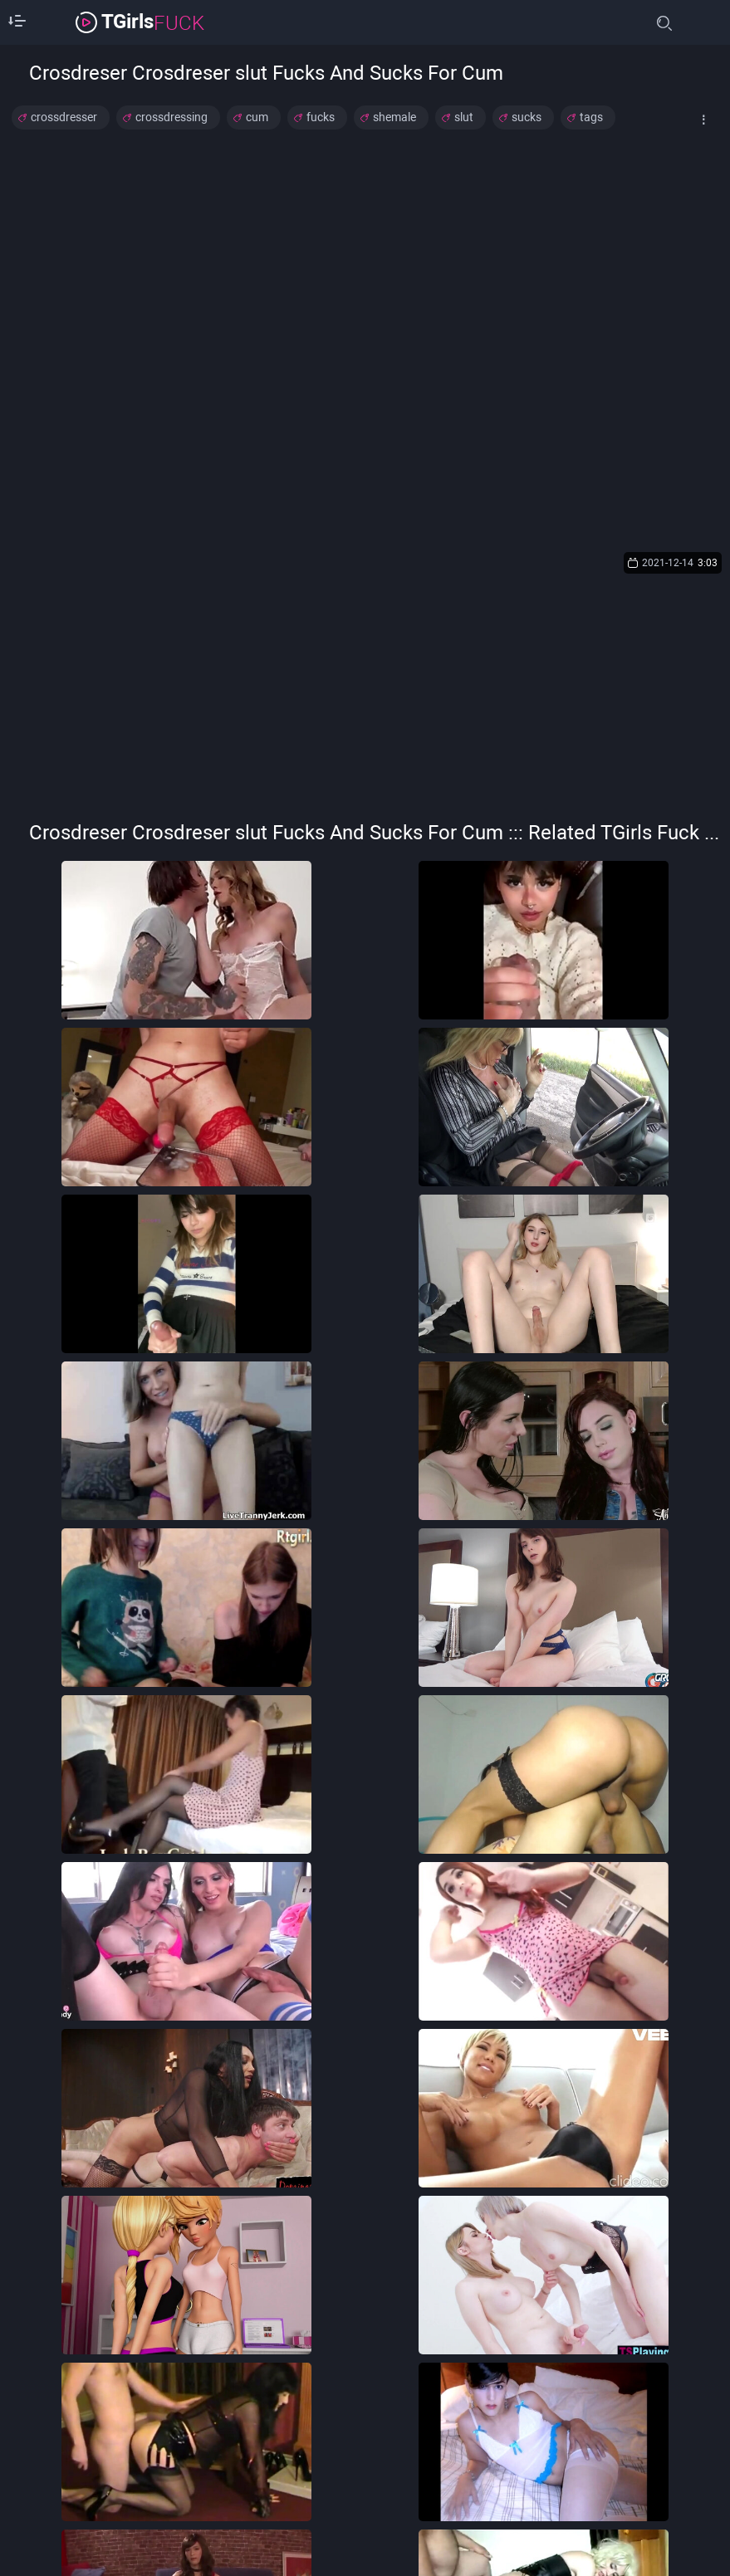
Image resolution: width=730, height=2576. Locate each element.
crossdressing (171, 117)
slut (463, 117)
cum (257, 117)
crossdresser (64, 117)
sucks (526, 117)
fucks (320, 117)
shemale (394, 117)
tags (591, 117)
